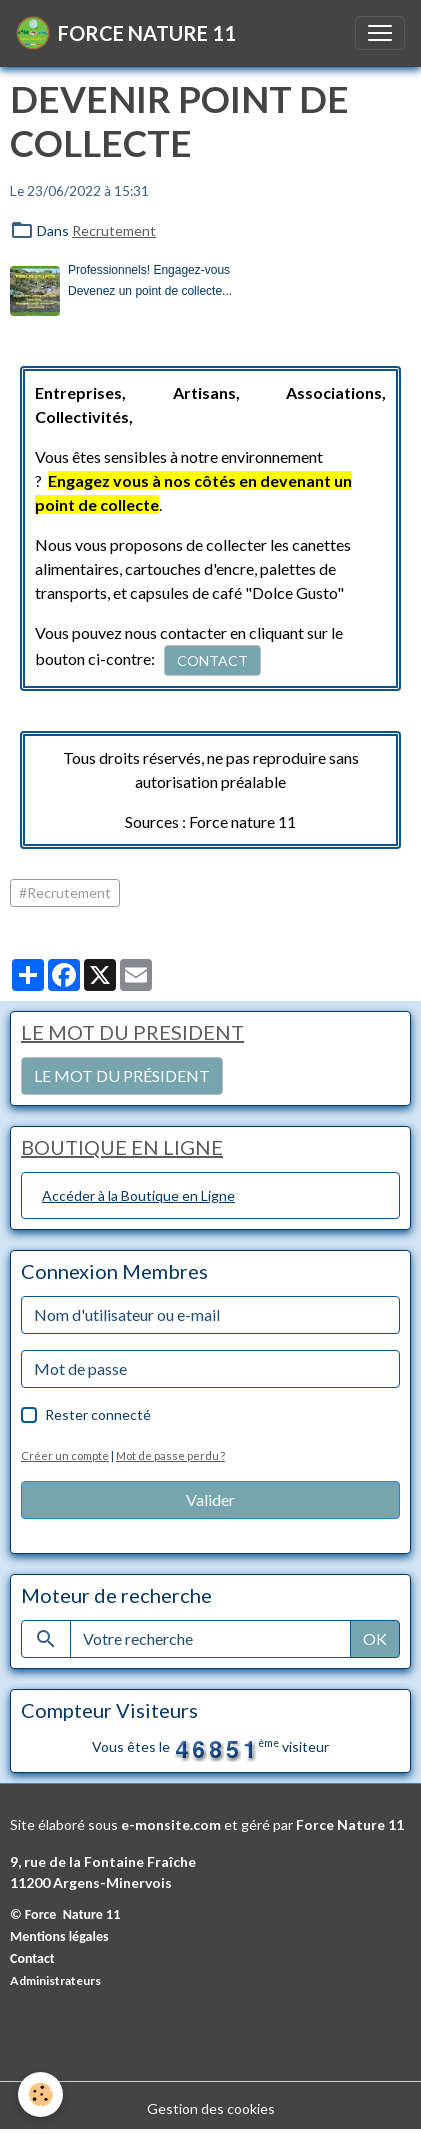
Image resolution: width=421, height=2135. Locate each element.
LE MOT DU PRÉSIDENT (122, 1075)
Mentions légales (59, 1936)
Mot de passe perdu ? (170, 1455)
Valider (210, 1499)
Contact (32, 1958)
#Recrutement (65, 892)
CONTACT (212, 660)
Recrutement (114, 230)
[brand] (126, 33)
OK (375, 1638)
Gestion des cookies (211, 2108)
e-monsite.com (171, 1824)
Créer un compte (65, 1455)
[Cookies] (40, 2094)
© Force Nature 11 (65, 1914)
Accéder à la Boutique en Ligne (138, 1195)
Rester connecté (98, 1414)
